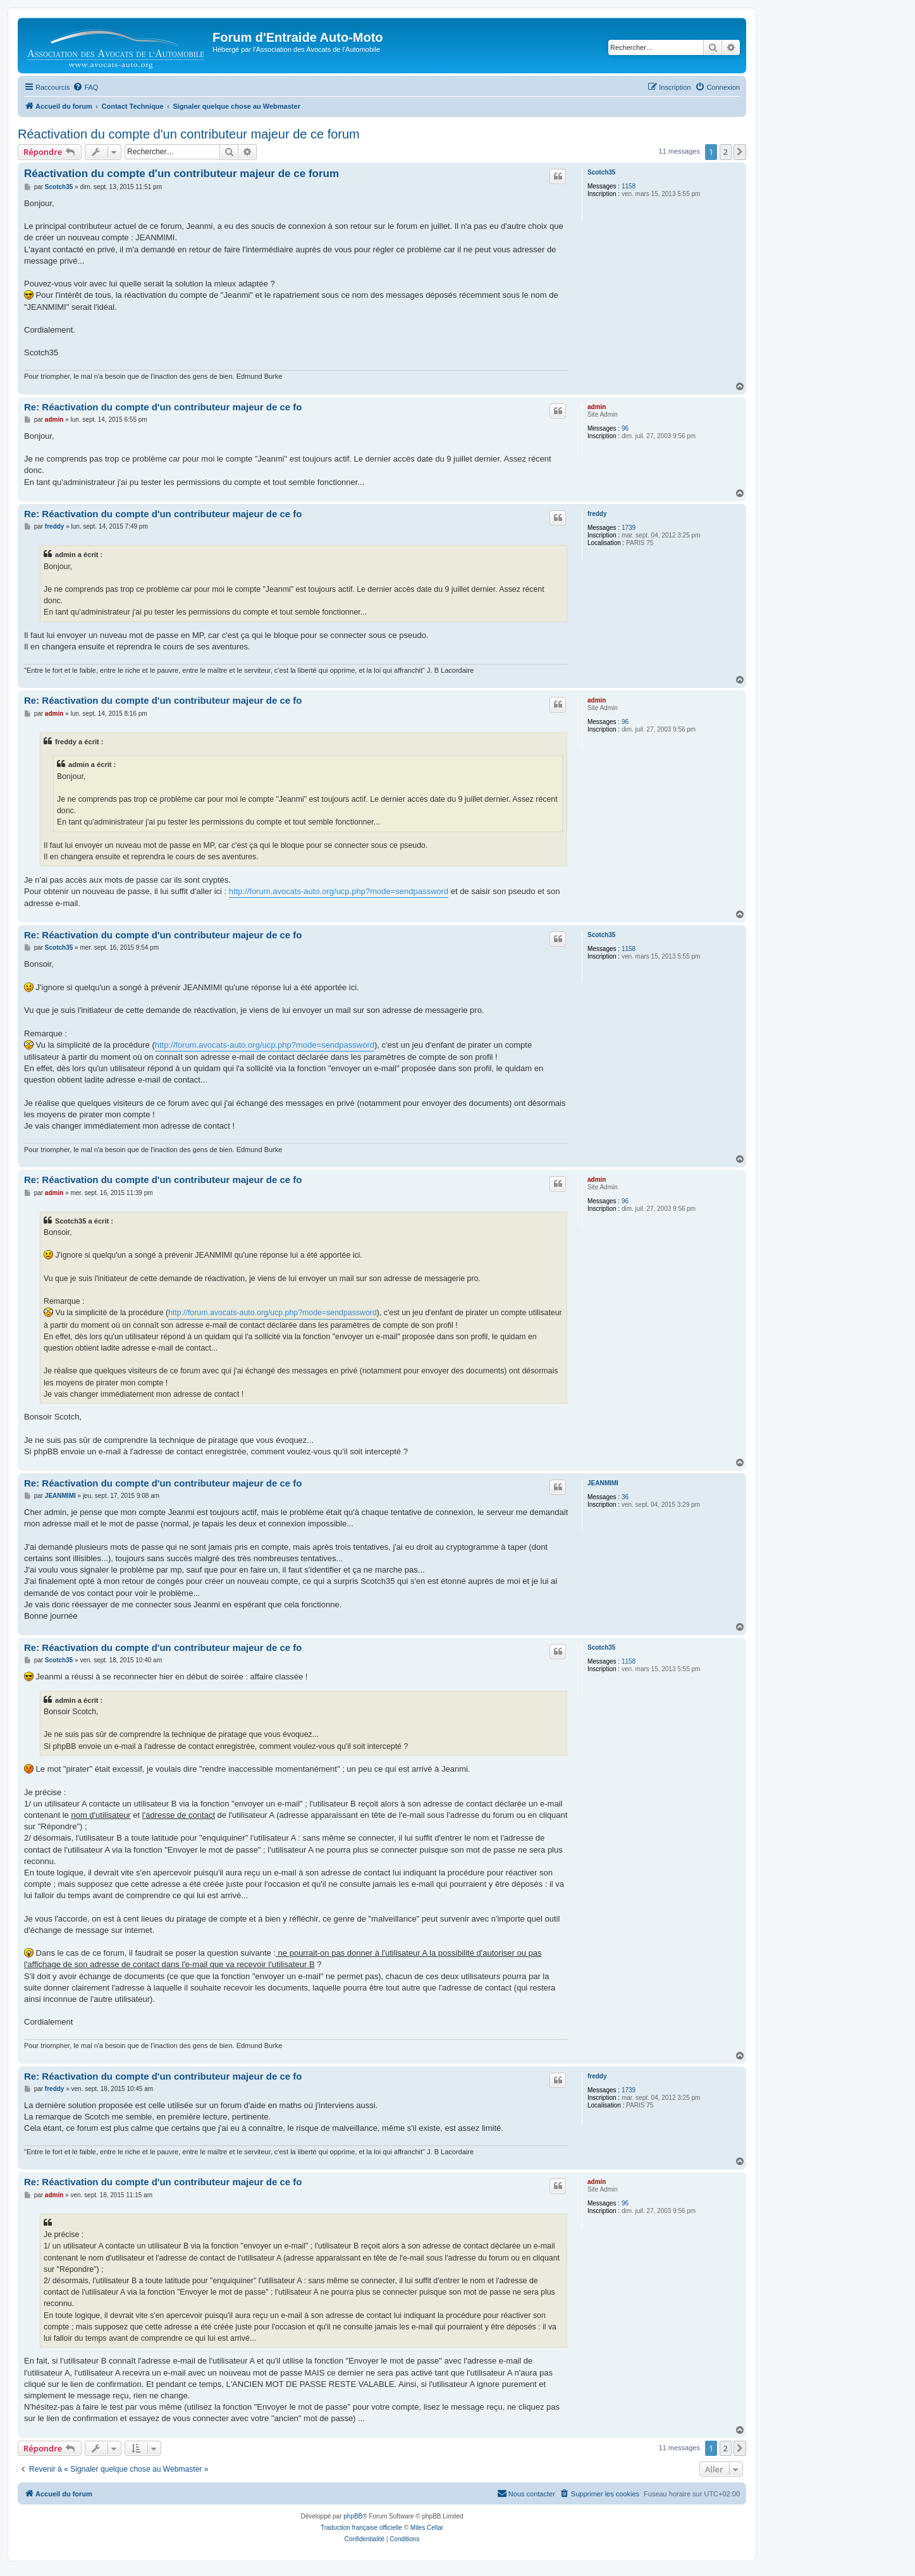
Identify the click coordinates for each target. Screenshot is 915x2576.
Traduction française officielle (361, 2527)
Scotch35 (601, 172)
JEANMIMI (602, 1483)
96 (625, 428)
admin (596, 406)
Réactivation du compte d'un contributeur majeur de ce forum (189, 134)
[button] (740, 151)
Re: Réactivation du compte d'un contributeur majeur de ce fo (163, 407)
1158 (629, 186)
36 (625, 1496)
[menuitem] (85, 87)
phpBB (352, 2516)
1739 (629, 527)
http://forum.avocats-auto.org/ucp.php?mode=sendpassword (338, 891)
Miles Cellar (426, 2527)
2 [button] (725, 151)
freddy (597, 513)
